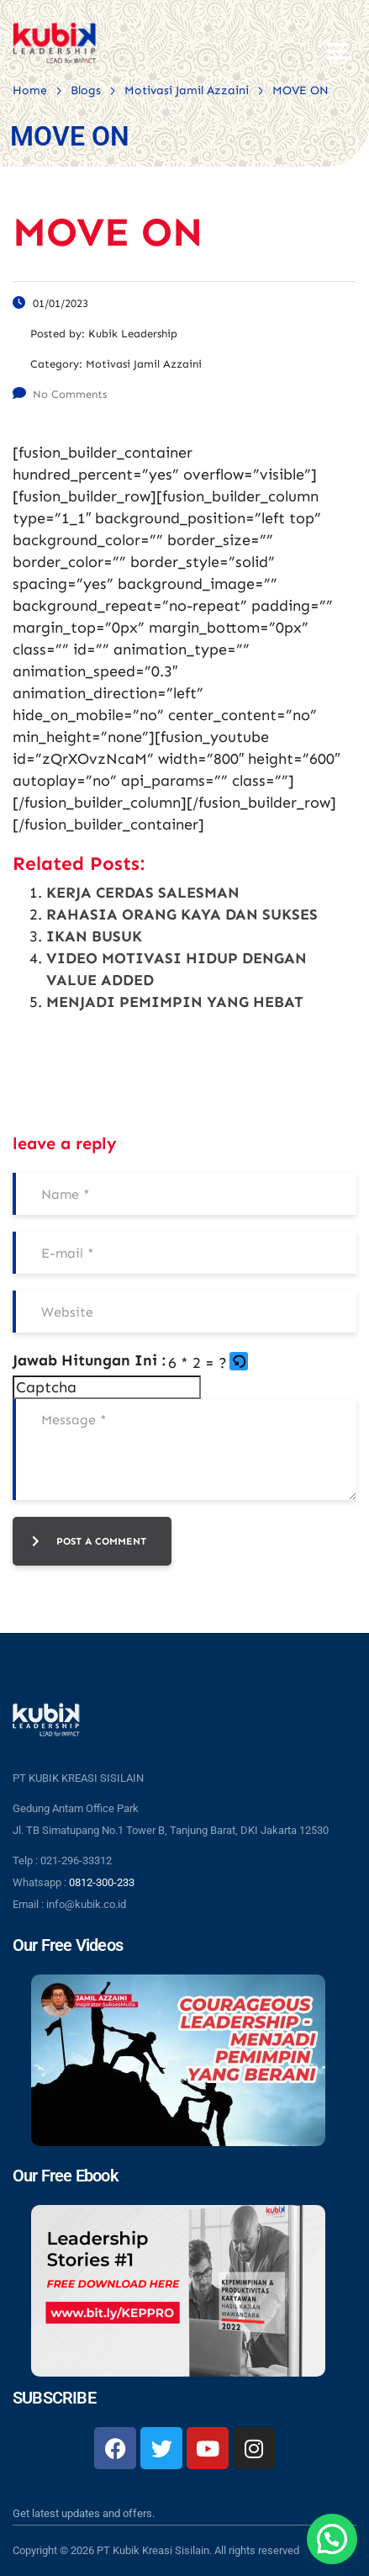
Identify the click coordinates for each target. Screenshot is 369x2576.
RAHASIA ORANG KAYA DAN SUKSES (182, 914)
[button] (239, 1363)
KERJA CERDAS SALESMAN (143, 892)
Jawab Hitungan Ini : (89, 1360)
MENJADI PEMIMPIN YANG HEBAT (174, 1002)
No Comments (60, 394)
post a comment (89, 1541)
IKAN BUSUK (94, 936)
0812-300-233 (101, 1882)
